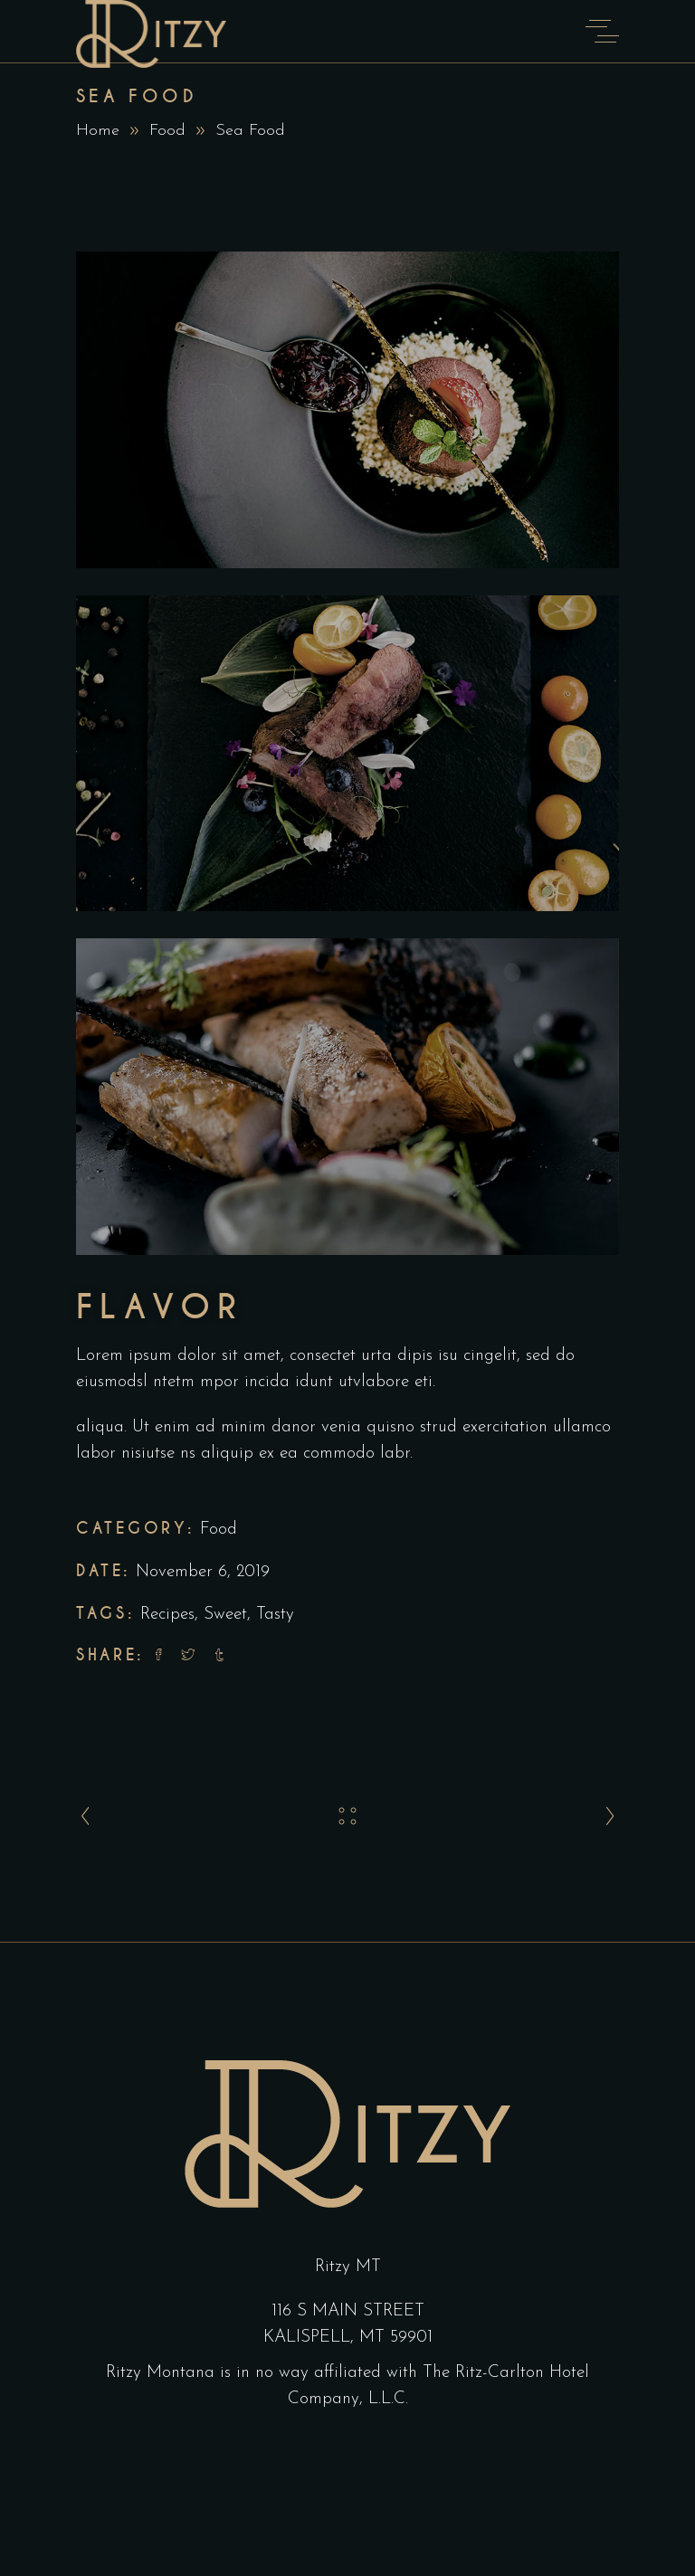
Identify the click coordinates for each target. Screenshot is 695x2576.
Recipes (167, 1614)
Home (97, 130)
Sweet (225, 1614)
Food (167, 130)
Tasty (275, 1614)
